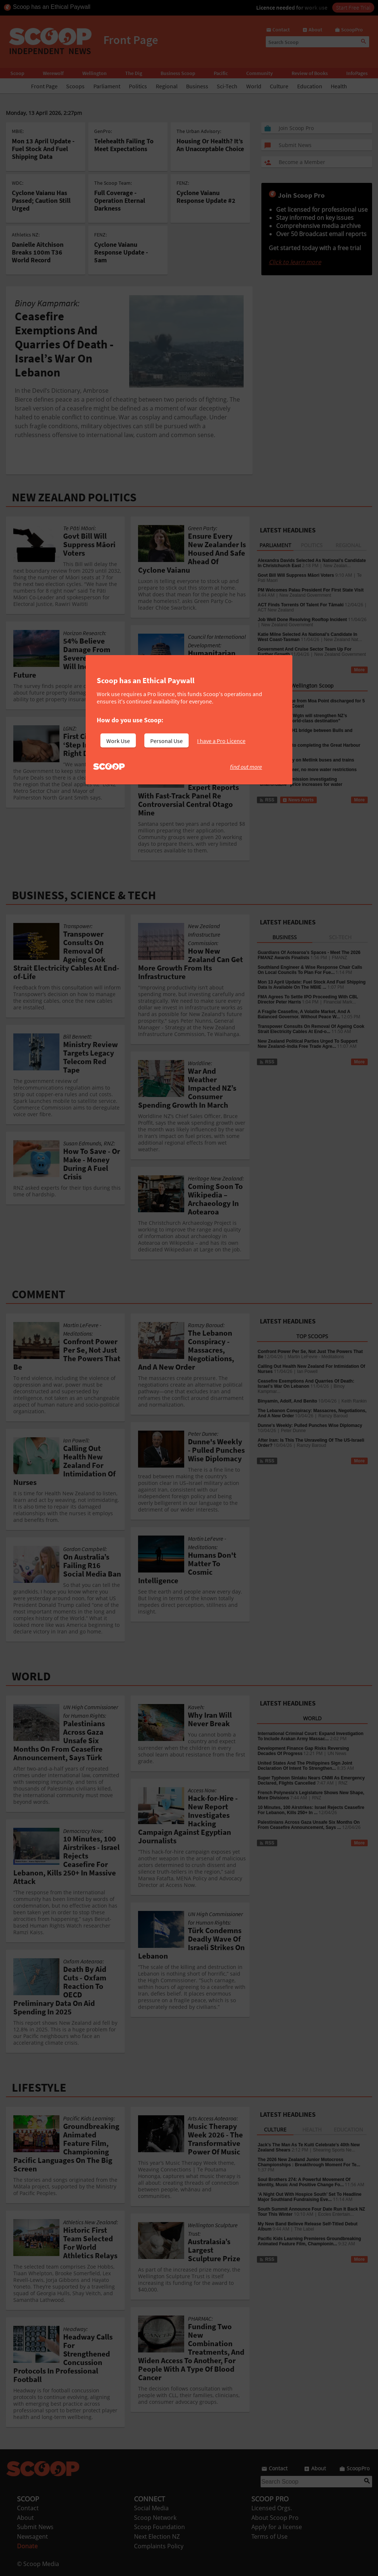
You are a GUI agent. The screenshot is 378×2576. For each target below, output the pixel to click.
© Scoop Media (38, 2564)
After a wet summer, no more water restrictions (307, 769)
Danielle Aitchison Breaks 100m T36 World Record (37, 252)
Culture (279, 86)
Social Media (151, 2508)
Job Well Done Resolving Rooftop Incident (302, 619)
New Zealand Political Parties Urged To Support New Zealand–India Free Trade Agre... (308, 1044)
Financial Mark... (339, 1002)
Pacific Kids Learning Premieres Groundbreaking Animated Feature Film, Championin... (309, 2241)
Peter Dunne (293, 1430)
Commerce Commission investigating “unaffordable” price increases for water (300, 782)
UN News (336, 1753)
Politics (138, 86)
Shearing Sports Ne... (334, 2150)
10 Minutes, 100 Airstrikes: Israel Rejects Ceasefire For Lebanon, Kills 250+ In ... (311, 1810)
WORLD (31, 1676)
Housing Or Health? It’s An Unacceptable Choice (210, 145)
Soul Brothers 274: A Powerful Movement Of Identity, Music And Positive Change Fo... (304, 2182)
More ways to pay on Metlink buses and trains (306, 760)
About (25, 2518)
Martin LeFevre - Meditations (316, 1356)
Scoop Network (155, 2518)
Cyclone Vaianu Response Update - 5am (121, 252)
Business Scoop (178, 73)
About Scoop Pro (275, 2518)
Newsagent (32, 2536)
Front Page (44, 86)
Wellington (94, 73)
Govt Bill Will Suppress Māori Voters (296, 575)
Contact (28, 2508)
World (253, 86)
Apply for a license (276, 2527)
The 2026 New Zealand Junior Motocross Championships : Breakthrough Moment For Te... (309, 2162)
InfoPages (357, 73)
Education (309, 86)
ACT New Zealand (276, 610)
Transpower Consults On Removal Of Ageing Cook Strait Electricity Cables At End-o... (311, 1029)
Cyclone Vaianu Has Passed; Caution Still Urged (41, 200)
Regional (167, 86)
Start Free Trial (353, 7)
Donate (27, 2546)
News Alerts (298, 800)
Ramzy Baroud (332, 1415)
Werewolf (53, 73)
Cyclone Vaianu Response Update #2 (206, 196)
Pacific (221, 73)
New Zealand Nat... (343, 639)
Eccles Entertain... (336, 2214)
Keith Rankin (354, 1401)
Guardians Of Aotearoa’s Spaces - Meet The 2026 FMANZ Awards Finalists (309, 955)
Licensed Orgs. (271, 2508)
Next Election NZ (157, 2536)
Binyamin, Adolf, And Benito (287, 1401)
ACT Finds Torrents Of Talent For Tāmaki (301, 604)
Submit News (35, 2527)
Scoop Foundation (159, 2527)
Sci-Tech (227, 86)
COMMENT (38, 1294)
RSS (266, 669)
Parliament (106, 86)
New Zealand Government (305, 595)
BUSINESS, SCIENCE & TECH (84, 895)
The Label (304, 2229)
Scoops (75, 86)
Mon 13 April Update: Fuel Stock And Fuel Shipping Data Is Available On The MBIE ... (311, 984)
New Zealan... (337, 565)
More (359, 669)
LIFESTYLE (39, 2087)
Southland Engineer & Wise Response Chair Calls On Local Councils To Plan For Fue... (310, 970)
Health (339, 86)
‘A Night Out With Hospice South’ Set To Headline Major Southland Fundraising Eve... (309, 2197)
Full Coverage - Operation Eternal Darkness (119, 200)
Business (197, 86)
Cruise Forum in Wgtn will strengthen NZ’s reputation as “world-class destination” (302, 718)
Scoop (17, 73)
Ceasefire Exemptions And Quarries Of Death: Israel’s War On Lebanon (306, 1384)
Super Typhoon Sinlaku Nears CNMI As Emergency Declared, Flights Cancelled (311, 1780)
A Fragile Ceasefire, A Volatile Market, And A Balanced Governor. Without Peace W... (304, 1014)
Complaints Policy (158, 2546)
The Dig (133, 73)
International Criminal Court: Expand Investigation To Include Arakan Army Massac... (311, 1736)
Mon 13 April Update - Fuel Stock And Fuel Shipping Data (43, 148)
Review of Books (310, 73)
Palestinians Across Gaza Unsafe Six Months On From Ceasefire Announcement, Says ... (309, 1825)
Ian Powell (307, 1371)
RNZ (343, 1783)
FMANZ (339, 957)
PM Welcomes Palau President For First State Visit (311, 590)
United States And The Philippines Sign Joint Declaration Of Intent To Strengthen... (305, 1766)
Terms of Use (269, 2536)
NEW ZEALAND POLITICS (74, 497)
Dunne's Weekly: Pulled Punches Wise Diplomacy (310, 1425)
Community (259, 73)
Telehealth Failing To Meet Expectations (124, 145)
